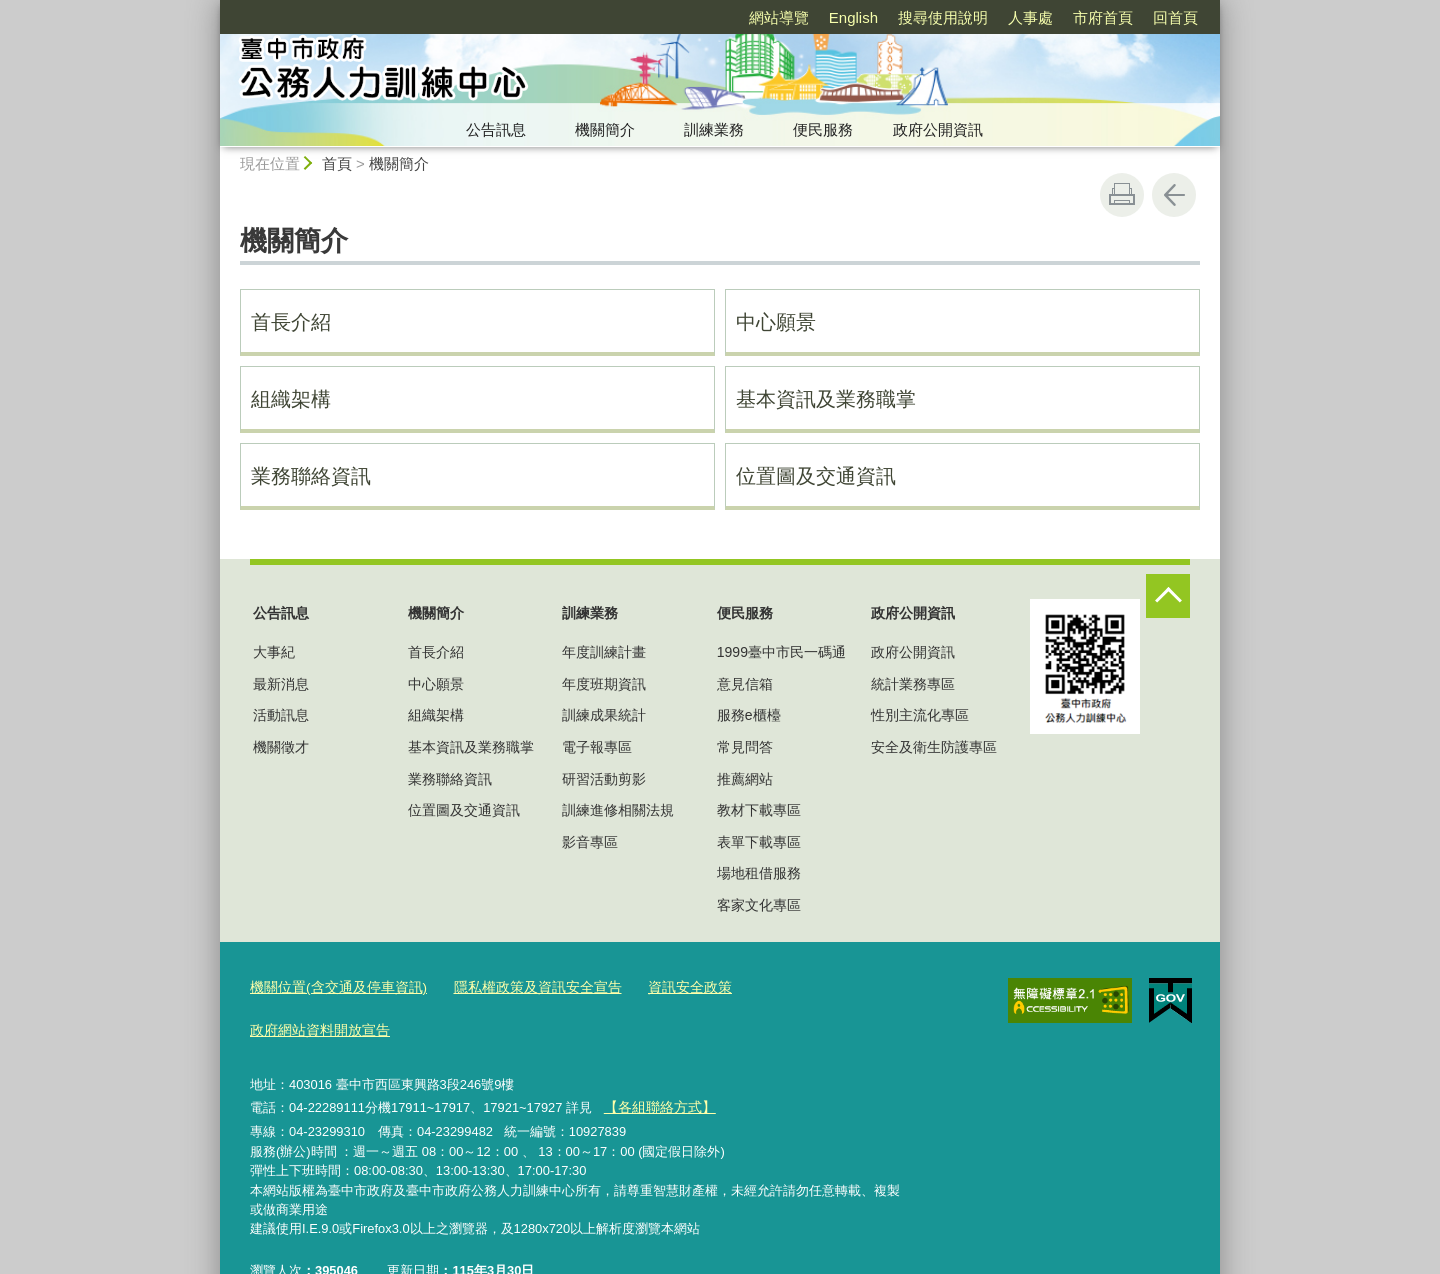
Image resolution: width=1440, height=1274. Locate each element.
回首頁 (1175, 17)
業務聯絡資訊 (311, 476)
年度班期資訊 (604, 684)
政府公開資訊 (938, 129)
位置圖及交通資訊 (816, 476)
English (853, 17)
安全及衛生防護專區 (934, 747)
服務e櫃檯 (749, 715)
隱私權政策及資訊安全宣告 (519, 987)
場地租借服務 (759, 873)
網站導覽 (779, 17)
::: (211, 8)
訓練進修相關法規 (618, 810)
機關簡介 (605, 129)
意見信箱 (745, 684)
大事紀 (274, 652)
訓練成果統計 (604, 715)
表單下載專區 (759, 842)
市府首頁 (1103, 17)
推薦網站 (745, 779)
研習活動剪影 (604, 779)
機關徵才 (281, 747)
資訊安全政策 (663, 987)
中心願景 (776, 322)
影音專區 (590, 842)
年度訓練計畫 (604, 652)
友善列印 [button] (1122, 195)
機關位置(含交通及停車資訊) (332, 987)
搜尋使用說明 (943, 17)
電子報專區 (597, 747)
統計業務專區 (913, 684)
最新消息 (281, 684)
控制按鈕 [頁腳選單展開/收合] (1168, 596)
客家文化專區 (759, 905)
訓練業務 (714, 129)
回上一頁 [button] (1174, 195)
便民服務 (823, 129)
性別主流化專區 (920, 715)
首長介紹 (291, 322)
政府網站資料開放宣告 (793, 987)
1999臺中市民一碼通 (781, 652)
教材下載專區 (759, 810)
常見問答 (745, 747)
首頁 (337, 163)
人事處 (1030, 17)
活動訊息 (281, 715)
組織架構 (291, 399)
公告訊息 (496, 129)
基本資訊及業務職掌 (826, 399)
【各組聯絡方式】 (655, 1063)
